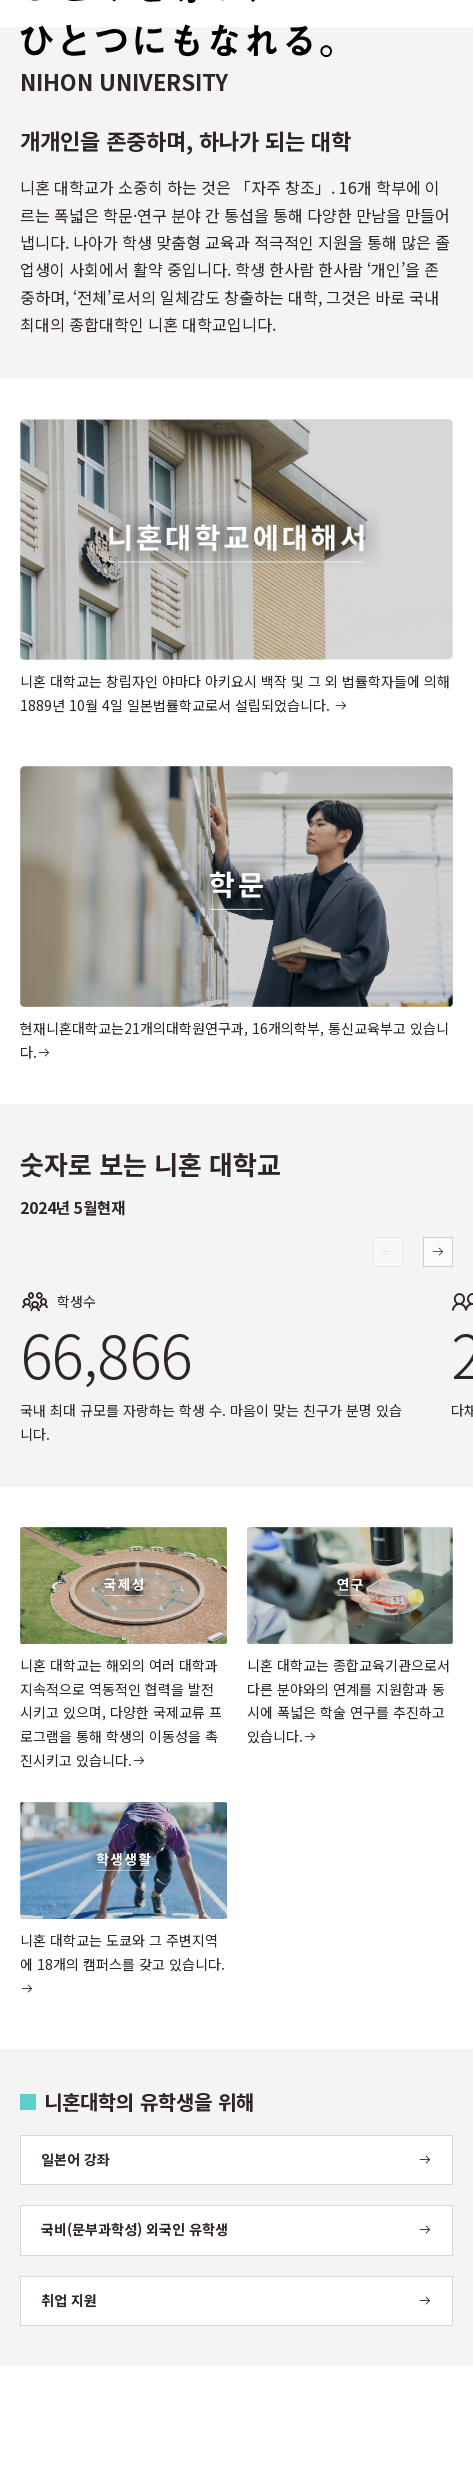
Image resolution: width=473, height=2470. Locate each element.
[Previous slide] (388, 1252)
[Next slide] (438, 1252)
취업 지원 (69, 2300)
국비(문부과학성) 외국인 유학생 (134, 2229)
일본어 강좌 (75, 2159)
